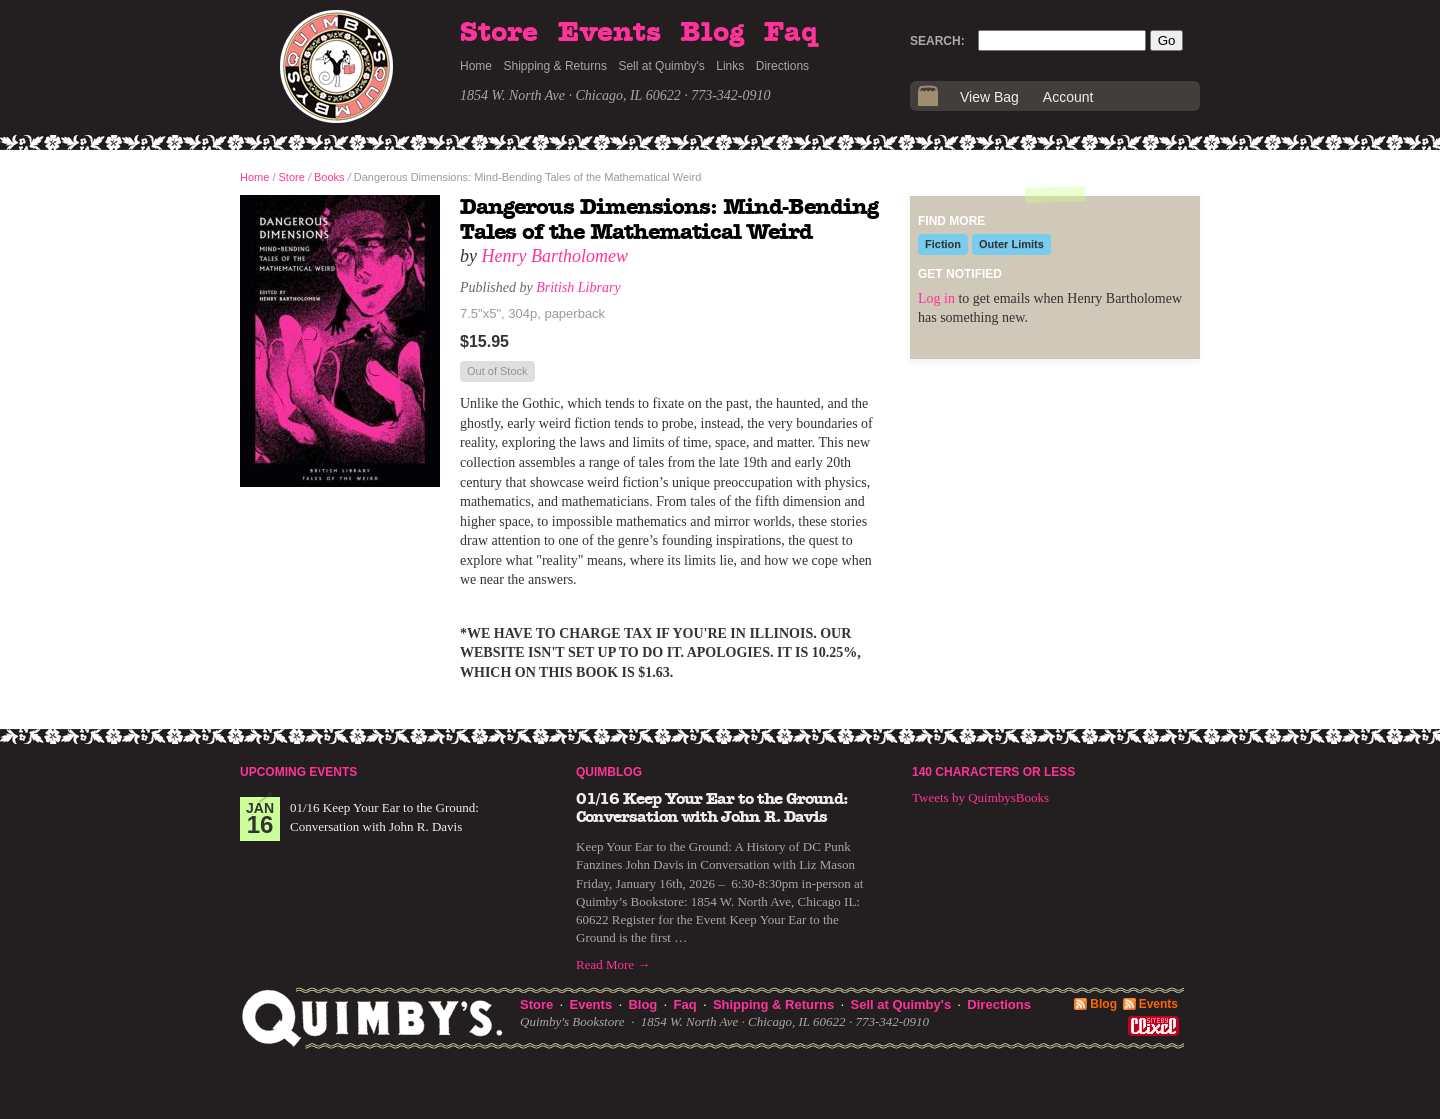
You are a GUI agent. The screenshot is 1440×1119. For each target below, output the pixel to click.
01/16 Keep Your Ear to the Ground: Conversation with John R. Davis (712, 808)
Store (499, 33)
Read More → (613, 964)
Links (730, 66)
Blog (712, 33)
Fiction (943, 244)
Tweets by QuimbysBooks (980, 797)
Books (329, 177)
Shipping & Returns (555, 66)
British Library (578, 287)
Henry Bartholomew (555, 256)
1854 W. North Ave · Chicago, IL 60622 (570, 95)
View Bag (989, 97)
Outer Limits (1011, 244)
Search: (937, 41)
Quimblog (609, 772)
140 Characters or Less (993, 772)
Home (476, 66)
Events (609, 33)
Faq (791, 33)
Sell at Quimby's (661, 66)
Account (1068, 97)
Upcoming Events (298, 772)
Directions (782, 66)
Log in (936, 298)
